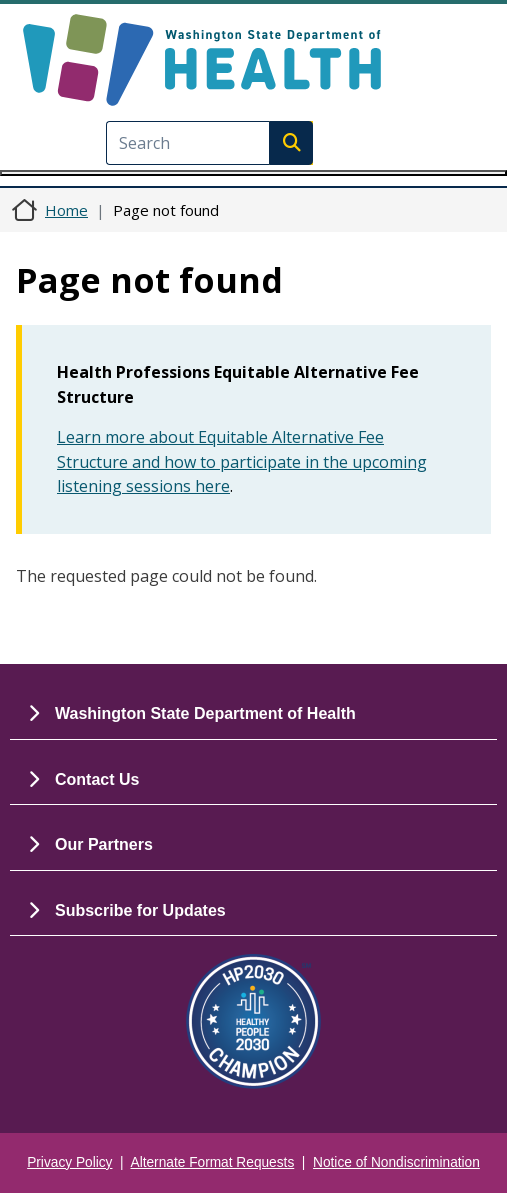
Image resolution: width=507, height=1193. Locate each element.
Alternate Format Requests (213, 1162)
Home (66, 210)
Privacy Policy (69, 1162)
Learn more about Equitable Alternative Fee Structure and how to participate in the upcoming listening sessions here (242, 461)
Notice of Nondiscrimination (396, 1162)
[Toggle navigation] (253, 173)
